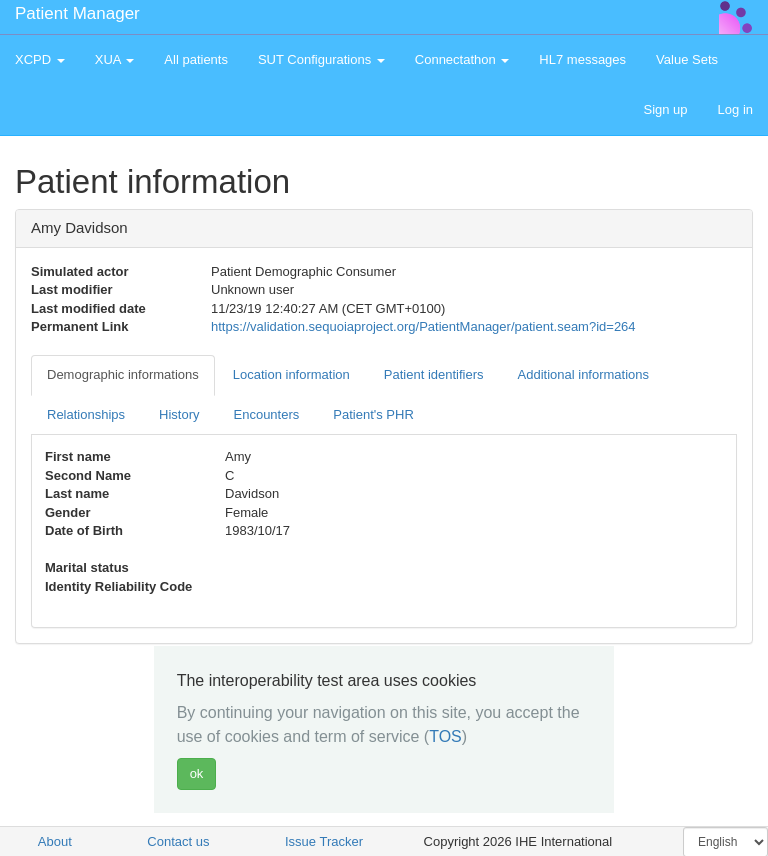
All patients (196, 59)
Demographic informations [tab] (123, 374)
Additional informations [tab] (584, 374)
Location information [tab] (291, 374)
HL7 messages (582, 59)
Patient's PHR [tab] (373, 414)
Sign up (665, 109)
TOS (445, 736)
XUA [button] (115, 59)
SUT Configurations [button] (321, 59)
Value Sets (687, 59)
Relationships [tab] (86, 414)
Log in (735, 109)
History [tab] (179, 414)
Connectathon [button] (462, 59)
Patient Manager (77, 13)
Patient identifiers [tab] (434, 374)
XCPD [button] (40, 59)
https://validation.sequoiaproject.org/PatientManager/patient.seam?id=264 (423, 326)
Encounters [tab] (267, 414)
